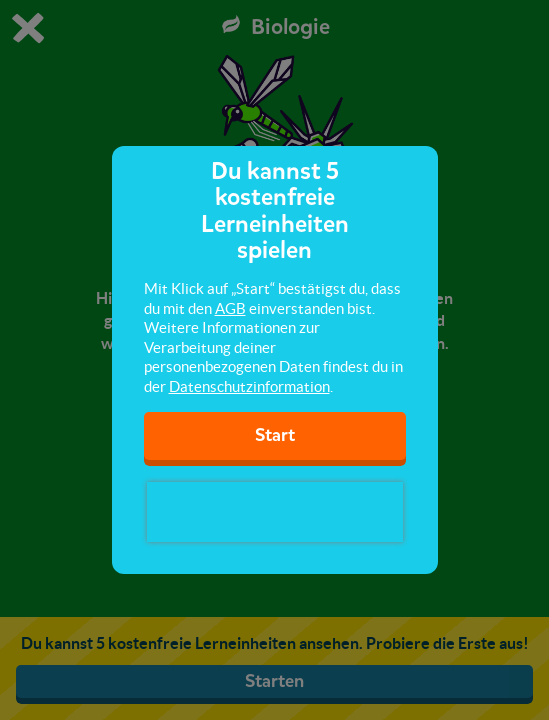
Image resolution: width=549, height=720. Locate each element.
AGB (230, 308)
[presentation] (275, 512)
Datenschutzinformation (249, 386)
